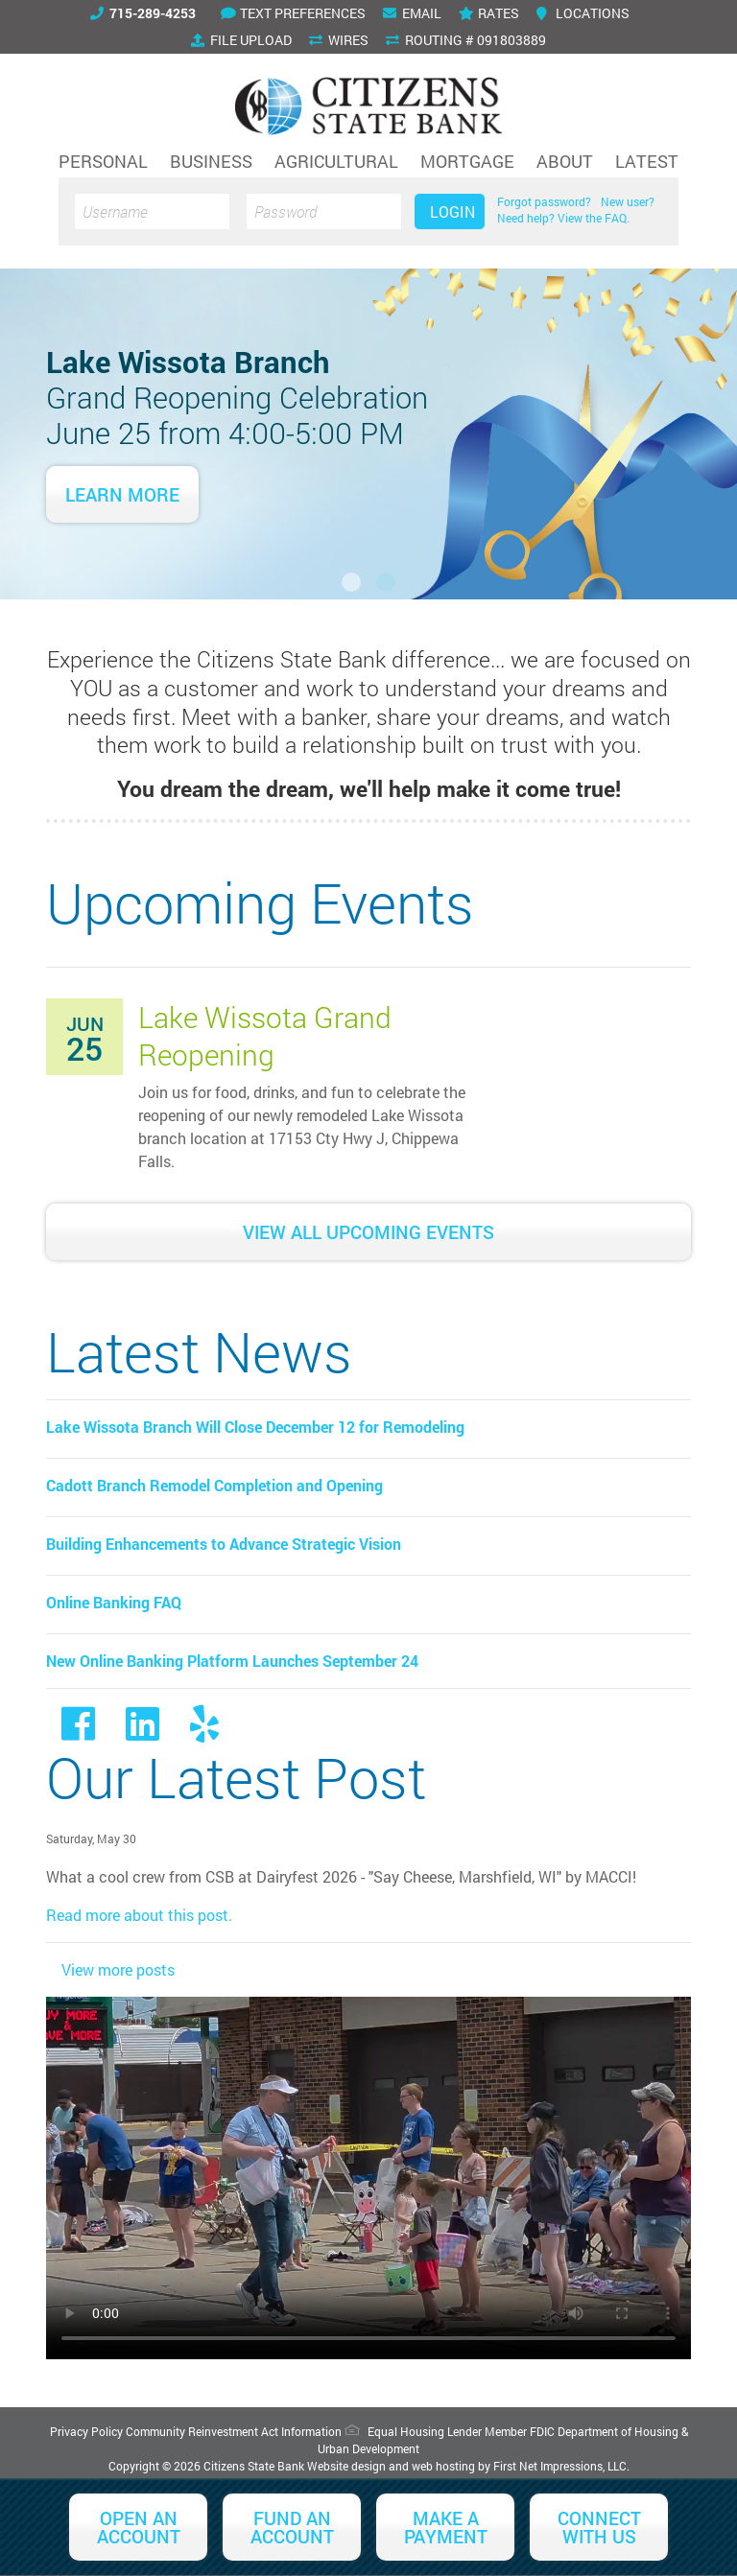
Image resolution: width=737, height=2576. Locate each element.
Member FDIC (520, 2431)
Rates (489, 13)
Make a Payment (445, 2527)
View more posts (118, 1969)
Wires (338, 40)
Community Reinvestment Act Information (234, 2431)
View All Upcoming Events (368, 1232)
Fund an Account (292, 2527)
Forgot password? (544, 201)
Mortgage (467, 161)
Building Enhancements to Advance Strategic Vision (223, 1544)
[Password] (324, 211)
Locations (583, 13)
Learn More (122, 494)
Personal (103, 161)
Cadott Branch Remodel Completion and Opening (214, 1485)
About (564, 161)
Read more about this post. (139, 1915)
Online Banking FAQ (113, 1602)
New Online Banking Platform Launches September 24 (232, 1661)
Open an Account (138, 2527)
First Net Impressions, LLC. (561, 2465)
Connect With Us (599, 2527)
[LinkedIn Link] (142, 1731)
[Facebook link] (78, 1731)
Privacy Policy (86, 2431)
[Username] (152, 211)
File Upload (241, 40)
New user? (627, 201)
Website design (346, 2465)
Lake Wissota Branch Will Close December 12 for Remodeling (255, 1427)
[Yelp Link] (204, 1731)
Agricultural (336, 161)
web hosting (443, 2465)
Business (211, 161)
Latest (646, 161)
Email (412, 13)
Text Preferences (293, 13)
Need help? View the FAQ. (563, 217)
